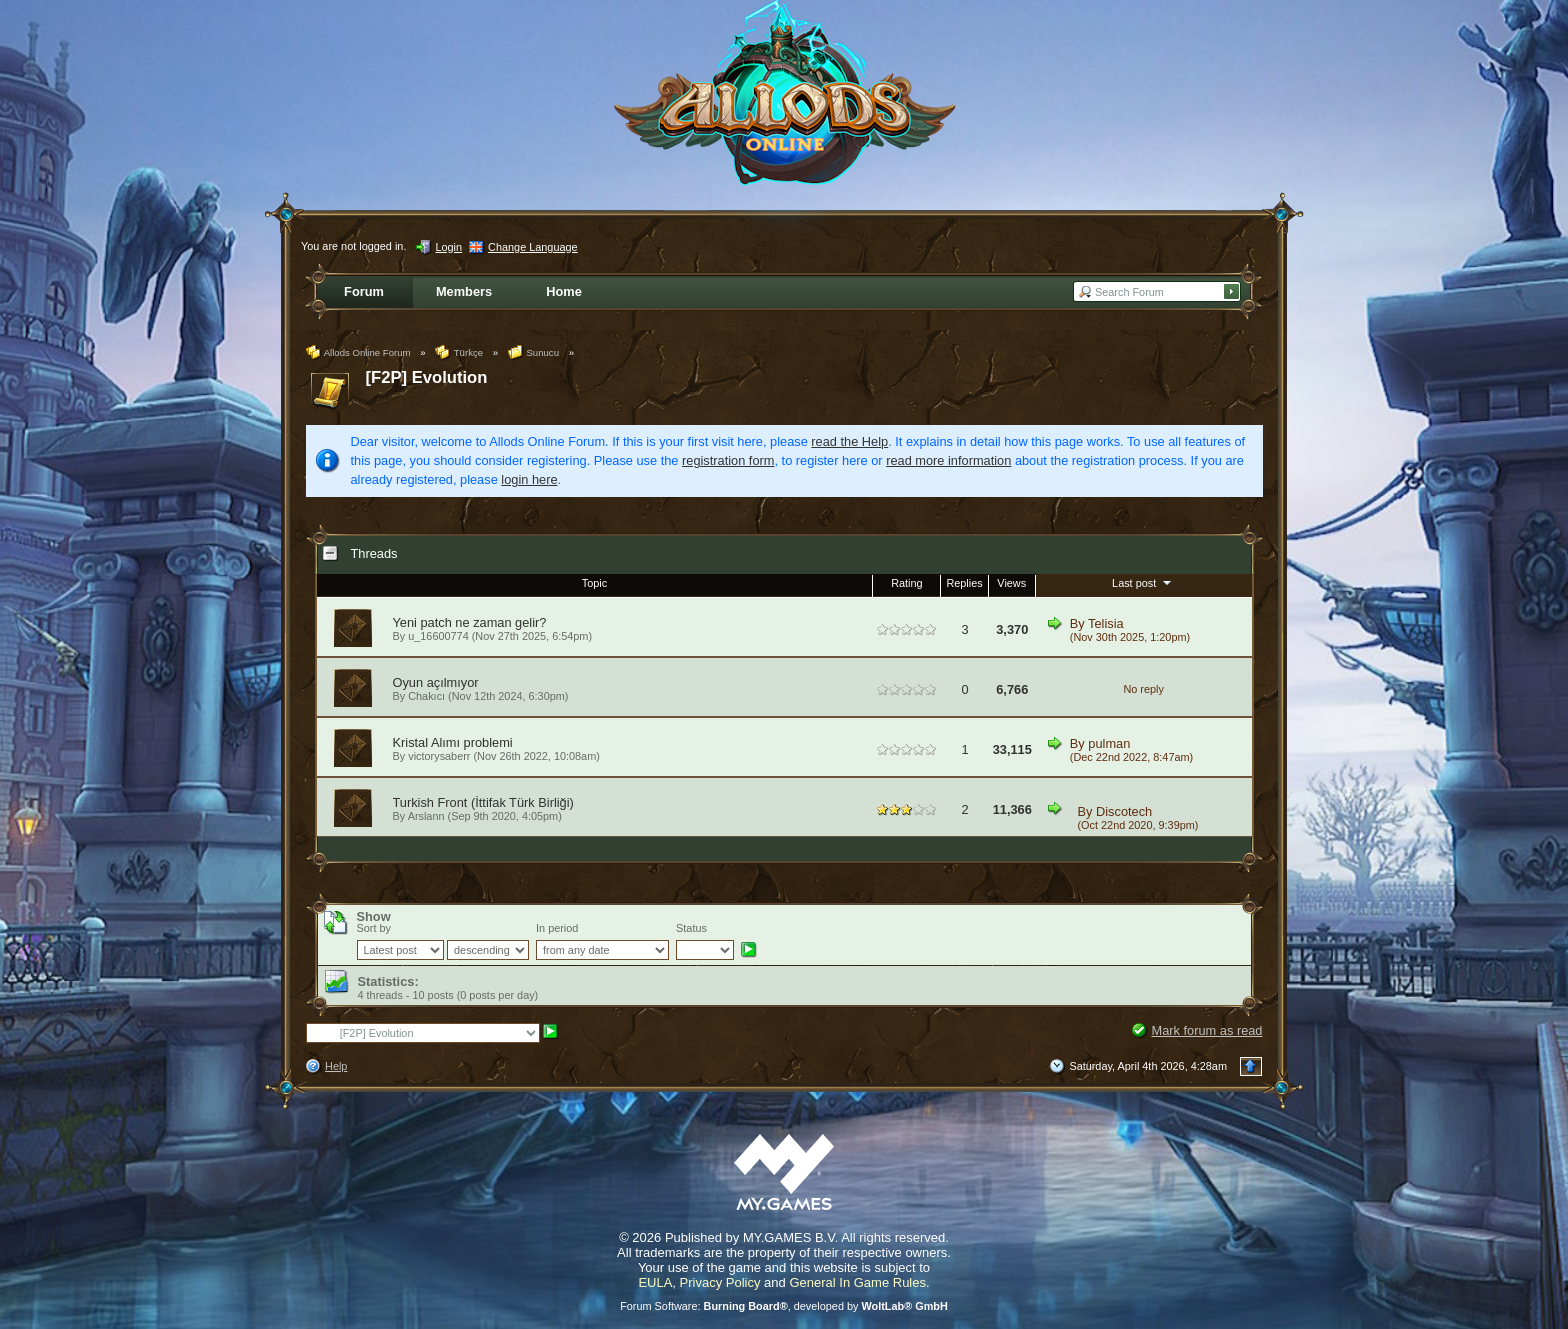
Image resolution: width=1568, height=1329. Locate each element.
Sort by (374, 928)
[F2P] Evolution (427, 377)
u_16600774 (438, 636)
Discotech (1124, 811)
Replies (964, 583)
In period (557, 928)
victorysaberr (439, 756)
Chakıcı (426, 696)
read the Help (849, 441)
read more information (948, 460)
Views (1011, 583)
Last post (1143, 582)
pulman (1109, 743)
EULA (655, 1282)
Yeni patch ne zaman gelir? (470, 622)
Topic (594, 583)
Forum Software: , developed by (784, 1306)
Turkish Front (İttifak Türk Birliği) (483, 802)
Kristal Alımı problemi (453, 742)
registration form (728, 460)
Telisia (1106, 623)
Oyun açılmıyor (436, 682)
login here (529, 479)
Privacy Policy (720, 1282)
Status (691, 928)
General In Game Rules (857, 1282)
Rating (906, 583)
